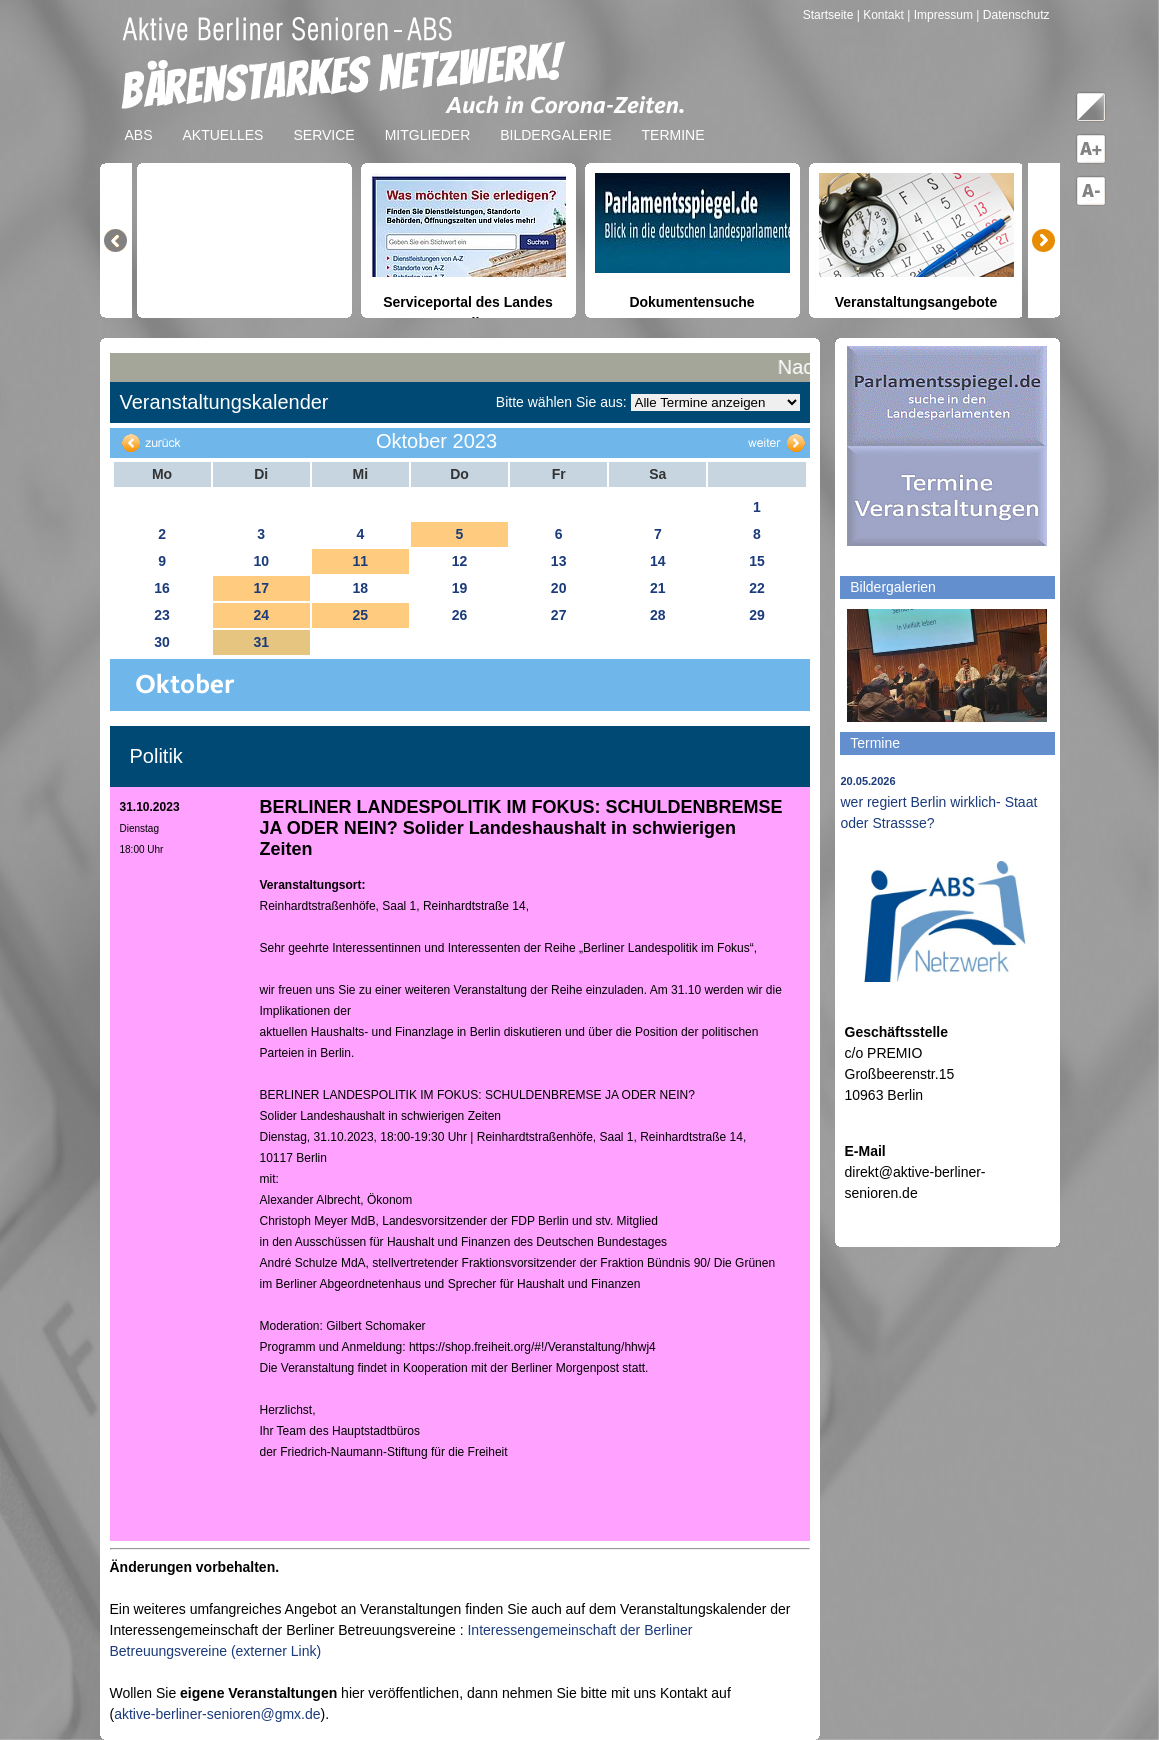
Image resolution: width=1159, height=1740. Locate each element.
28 (658, 615)
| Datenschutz (1012, 15)
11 (361, 561)
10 (261, 561)
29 (757, 615)
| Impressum (940, 15)
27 (559, 615)
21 (658, 588)
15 (757, 561)
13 (559, 561)
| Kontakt (882, 15)
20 (559, 588)
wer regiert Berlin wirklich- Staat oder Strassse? (939, 803)
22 (757, 588)
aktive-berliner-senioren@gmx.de (217, 1714)
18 (361, 588)
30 (162, 642)
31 (261, 642)
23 (162, 615)
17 (261, 588)
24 (261, 615)
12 (460, 561)
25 (361, 615)
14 (658, 561)
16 (162, 588)
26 (460, 615)
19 (460, 588)
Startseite (830, 15)
